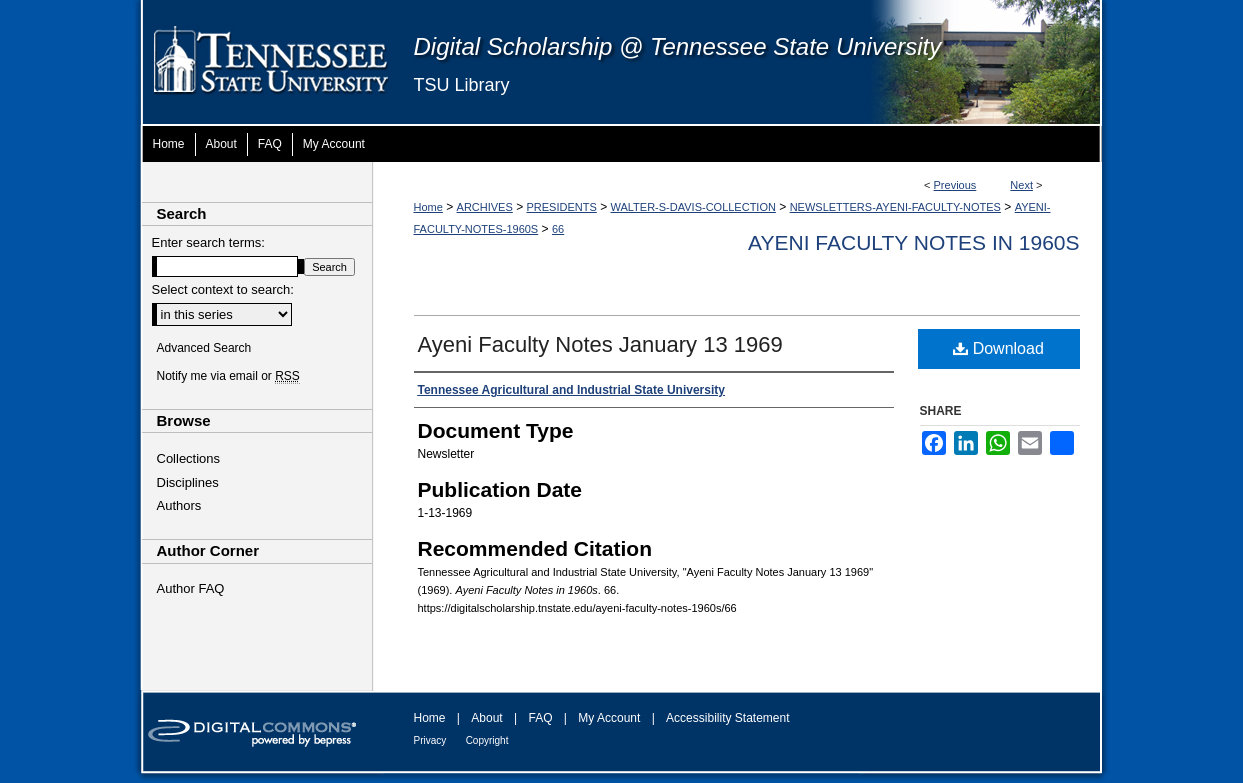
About (486, 718)
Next (1021, 185)
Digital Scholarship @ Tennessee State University (678, 46)
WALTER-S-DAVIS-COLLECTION (693, 207)
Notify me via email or (228, 376)
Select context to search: (223, 289)
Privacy (430, 740)
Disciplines (188, 482)
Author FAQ (191, 588)
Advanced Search (204, 348)
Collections (189, 458)
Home (428, 207)
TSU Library (462, 85)
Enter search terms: (208, 242)
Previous (955, 185)
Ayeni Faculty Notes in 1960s (913, 242)
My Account (609, 718)
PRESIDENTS (562, 207)
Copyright (487, 740)
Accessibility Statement (727, 718)
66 (558, 229)
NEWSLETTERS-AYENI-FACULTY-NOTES (895, 207)
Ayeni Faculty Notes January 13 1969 (600, 344)
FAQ (540, 718)
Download (998, 348)
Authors (179, 505)
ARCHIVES (485, 207)
